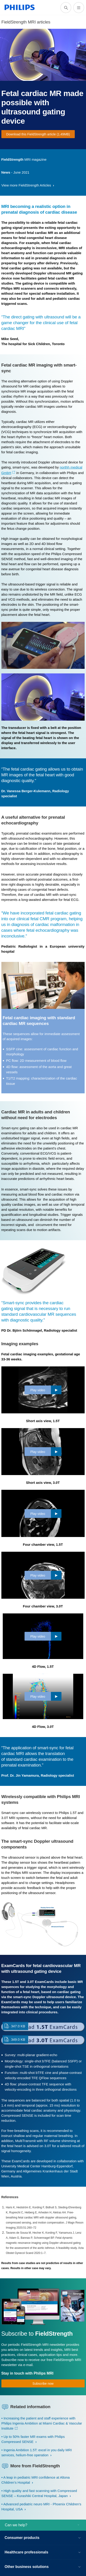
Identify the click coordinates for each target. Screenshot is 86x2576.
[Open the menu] (78, 7)
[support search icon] (65, 7)
